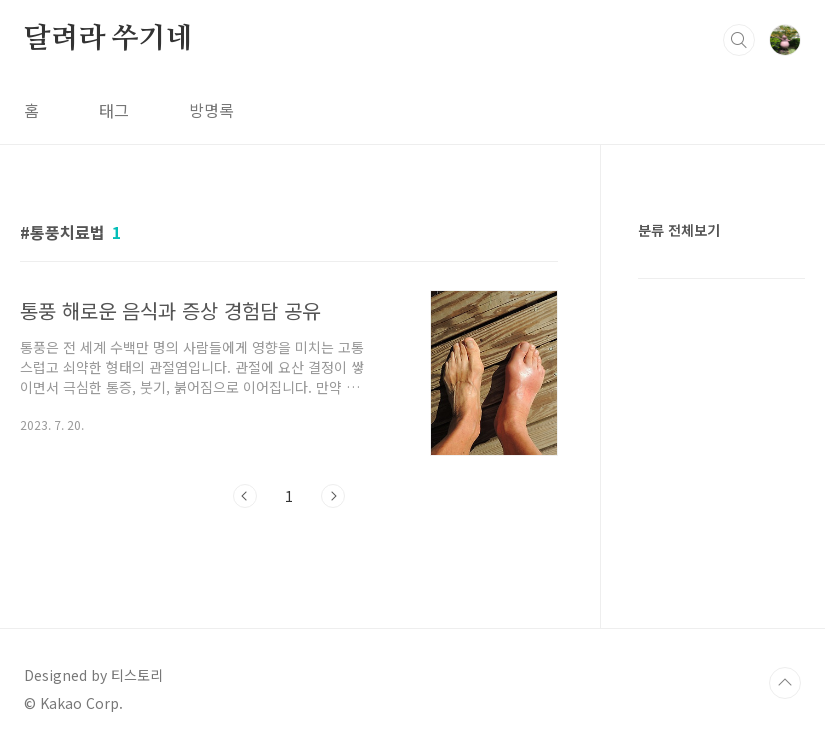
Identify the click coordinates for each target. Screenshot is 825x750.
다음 (333, 496)
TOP (785, 683)
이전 (245, 496)
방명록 (211, 110)
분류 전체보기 (679, 230)
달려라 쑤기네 (108, 39)
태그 (114, 110)
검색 (739, 40)
